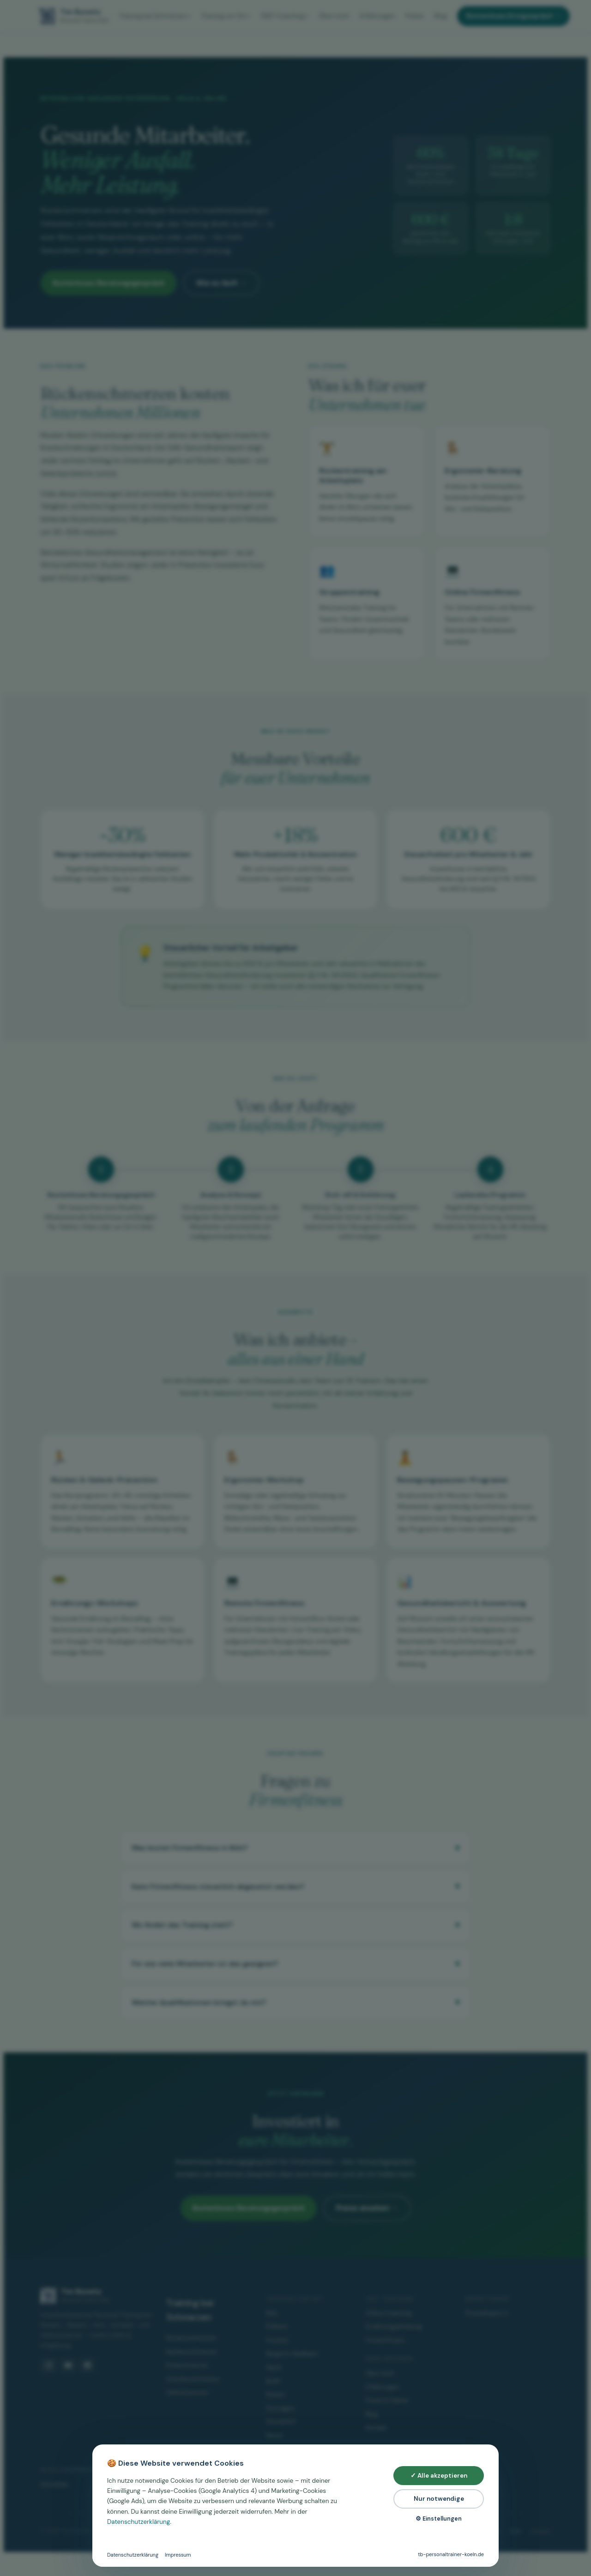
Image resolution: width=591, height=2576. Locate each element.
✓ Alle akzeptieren (438, 2476)
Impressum (178, 2555)
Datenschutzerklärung (138, 2522)
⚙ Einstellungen (439, 2518)
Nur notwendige (439, 2499)
